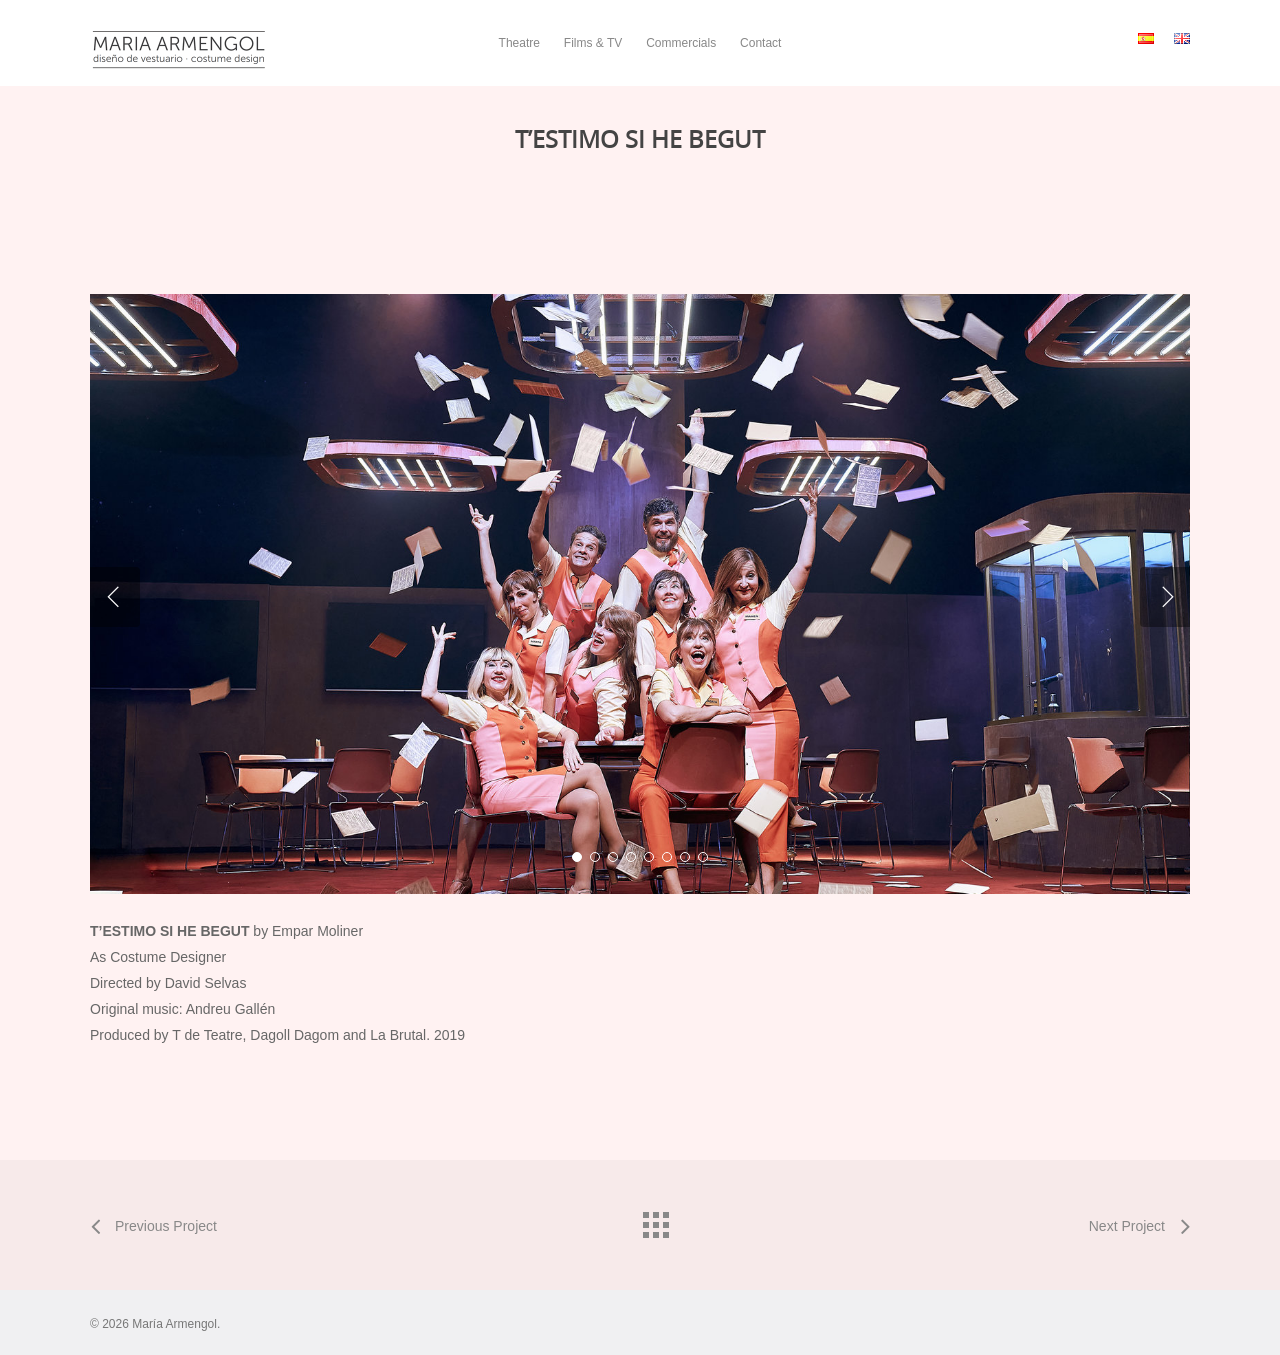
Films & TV (593, 43)
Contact (760, 43)
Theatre (519, 43)
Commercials (681, 43)
